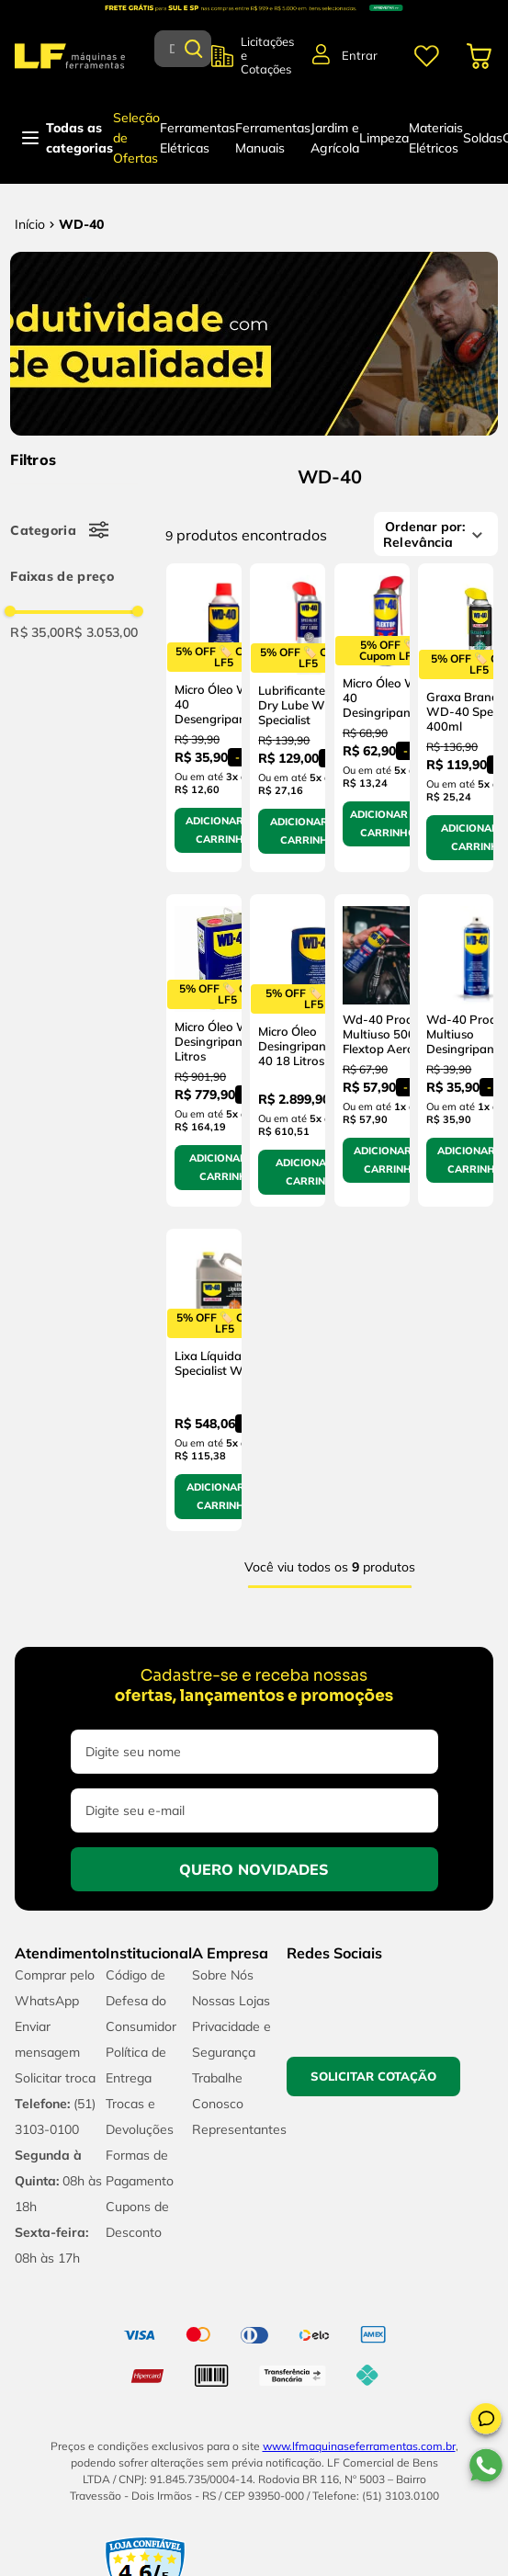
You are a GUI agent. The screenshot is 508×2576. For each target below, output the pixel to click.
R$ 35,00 (37, 632)
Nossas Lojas (231, 2000)
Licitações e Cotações (267, 55)
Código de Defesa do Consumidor (141, 2001)
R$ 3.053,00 (102, 632)
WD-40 (81, 224)
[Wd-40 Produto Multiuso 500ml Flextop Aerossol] (372, 1051)
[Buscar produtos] (194, 48)
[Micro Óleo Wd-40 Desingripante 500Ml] (372, 717)
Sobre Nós (223, 1975)
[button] (486, 2421)
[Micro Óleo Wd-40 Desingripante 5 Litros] (204, 1051)
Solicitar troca (55, 2078)
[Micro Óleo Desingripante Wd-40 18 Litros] (287, 1051)
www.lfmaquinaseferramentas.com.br (359, 2446)
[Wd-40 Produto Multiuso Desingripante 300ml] (455, 1051)
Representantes (239, 2129)
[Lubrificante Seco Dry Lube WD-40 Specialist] (287, 717)
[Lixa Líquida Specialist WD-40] (204, 1380)
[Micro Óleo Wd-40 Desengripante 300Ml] (204, 717)
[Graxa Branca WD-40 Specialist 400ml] (455, 717)
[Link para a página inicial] (30, 224)
